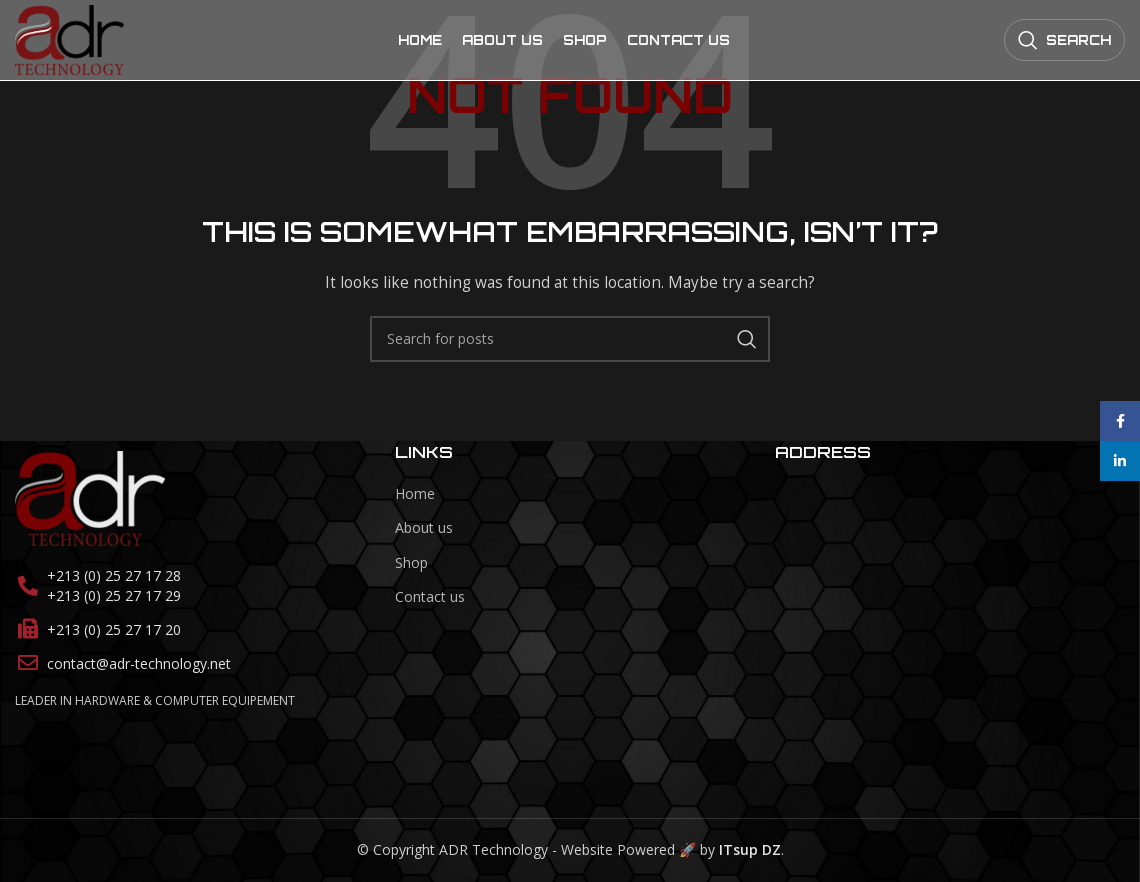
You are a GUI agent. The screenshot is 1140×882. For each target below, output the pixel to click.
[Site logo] (69, 38)
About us (424, 528)
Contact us (430, 597)
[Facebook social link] (1120, 421)
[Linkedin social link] (1120, 461)
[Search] (1064, 40)
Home (415, 493)
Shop (411, 562)
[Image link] (90, 497)
